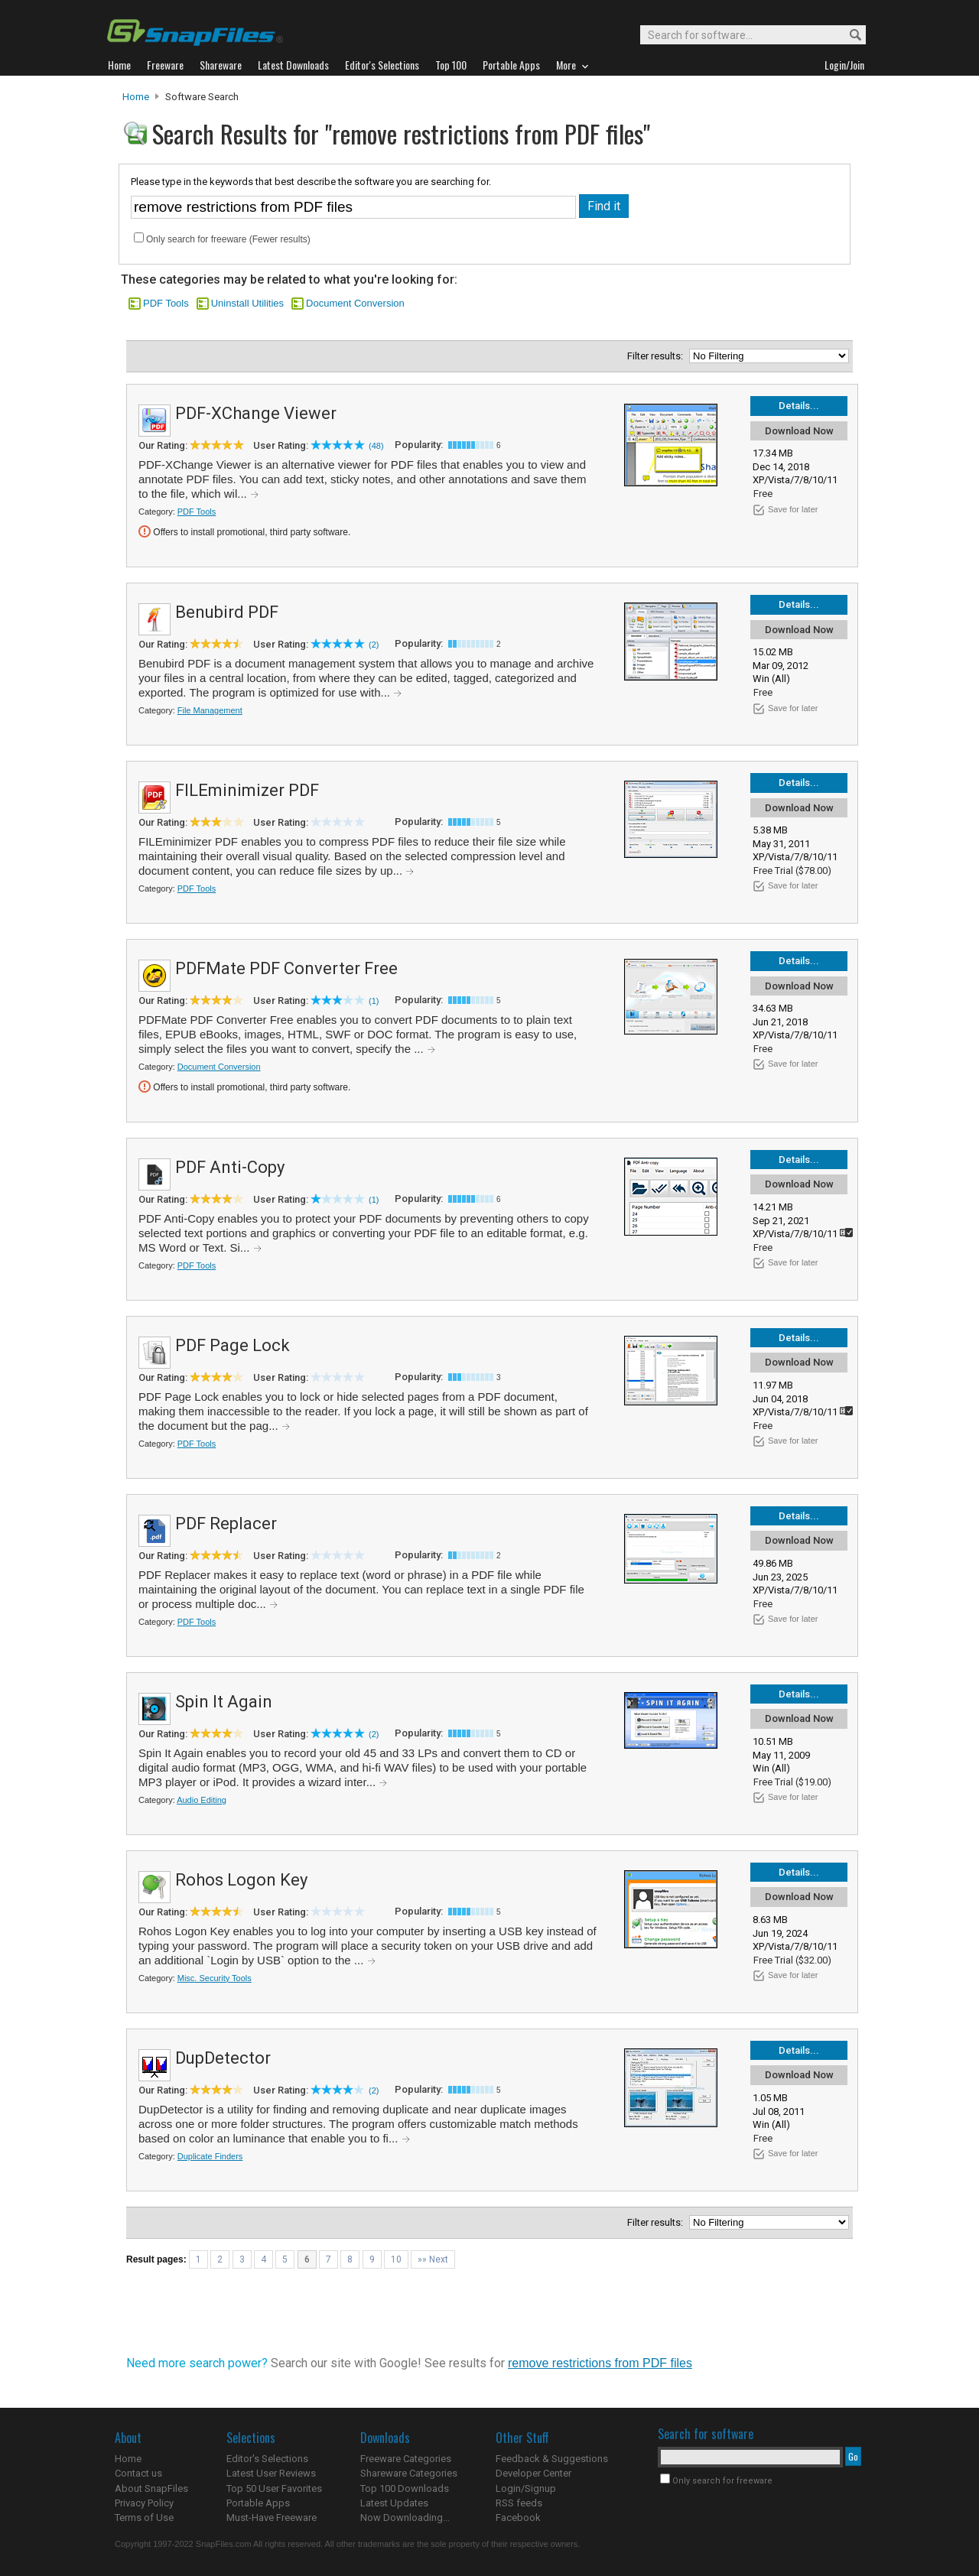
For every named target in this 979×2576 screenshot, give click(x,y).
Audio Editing (201, 1799)
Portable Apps (258, 2503)
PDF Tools (166, 303)
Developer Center (533, 2473)
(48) (376, 445)
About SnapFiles (151, 2488)
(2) (374, 644)
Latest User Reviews (271, 2473)
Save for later (793, 509)
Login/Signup (526, 2488)
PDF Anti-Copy (230, 1167)
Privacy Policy (144, 2503)
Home (135, 96)
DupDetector (223, 2058)
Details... (799, 405)
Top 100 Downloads (404, 2488)
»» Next (433, 2259)
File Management (209, 710)
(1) (374, 1000)
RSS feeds (519, 2503)
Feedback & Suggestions (552, 2458)
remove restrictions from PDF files (600, 2363)
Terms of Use (144, 2517)
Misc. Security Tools (214, 1978)
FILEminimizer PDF (247, 790)
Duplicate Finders (210, 2156)
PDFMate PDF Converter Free (286, 968)
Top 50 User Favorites (274, 2488)
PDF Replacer (226, 1523)
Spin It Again (223, 1701)
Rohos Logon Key (241, 1879)
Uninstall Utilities (247, 303)
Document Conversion (355, 303)
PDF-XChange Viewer (256, 413)
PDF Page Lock (232, 1345)
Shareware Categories (408, 2473)
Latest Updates (394, 2503)
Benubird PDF (226, 612)
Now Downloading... (405, 2517)
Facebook (518, 2517)
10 (396, 2259)
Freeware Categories (405, 2458)
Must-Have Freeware (271, 2517)
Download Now (799, 431)
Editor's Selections (267, 2458)
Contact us (138, 2473)
